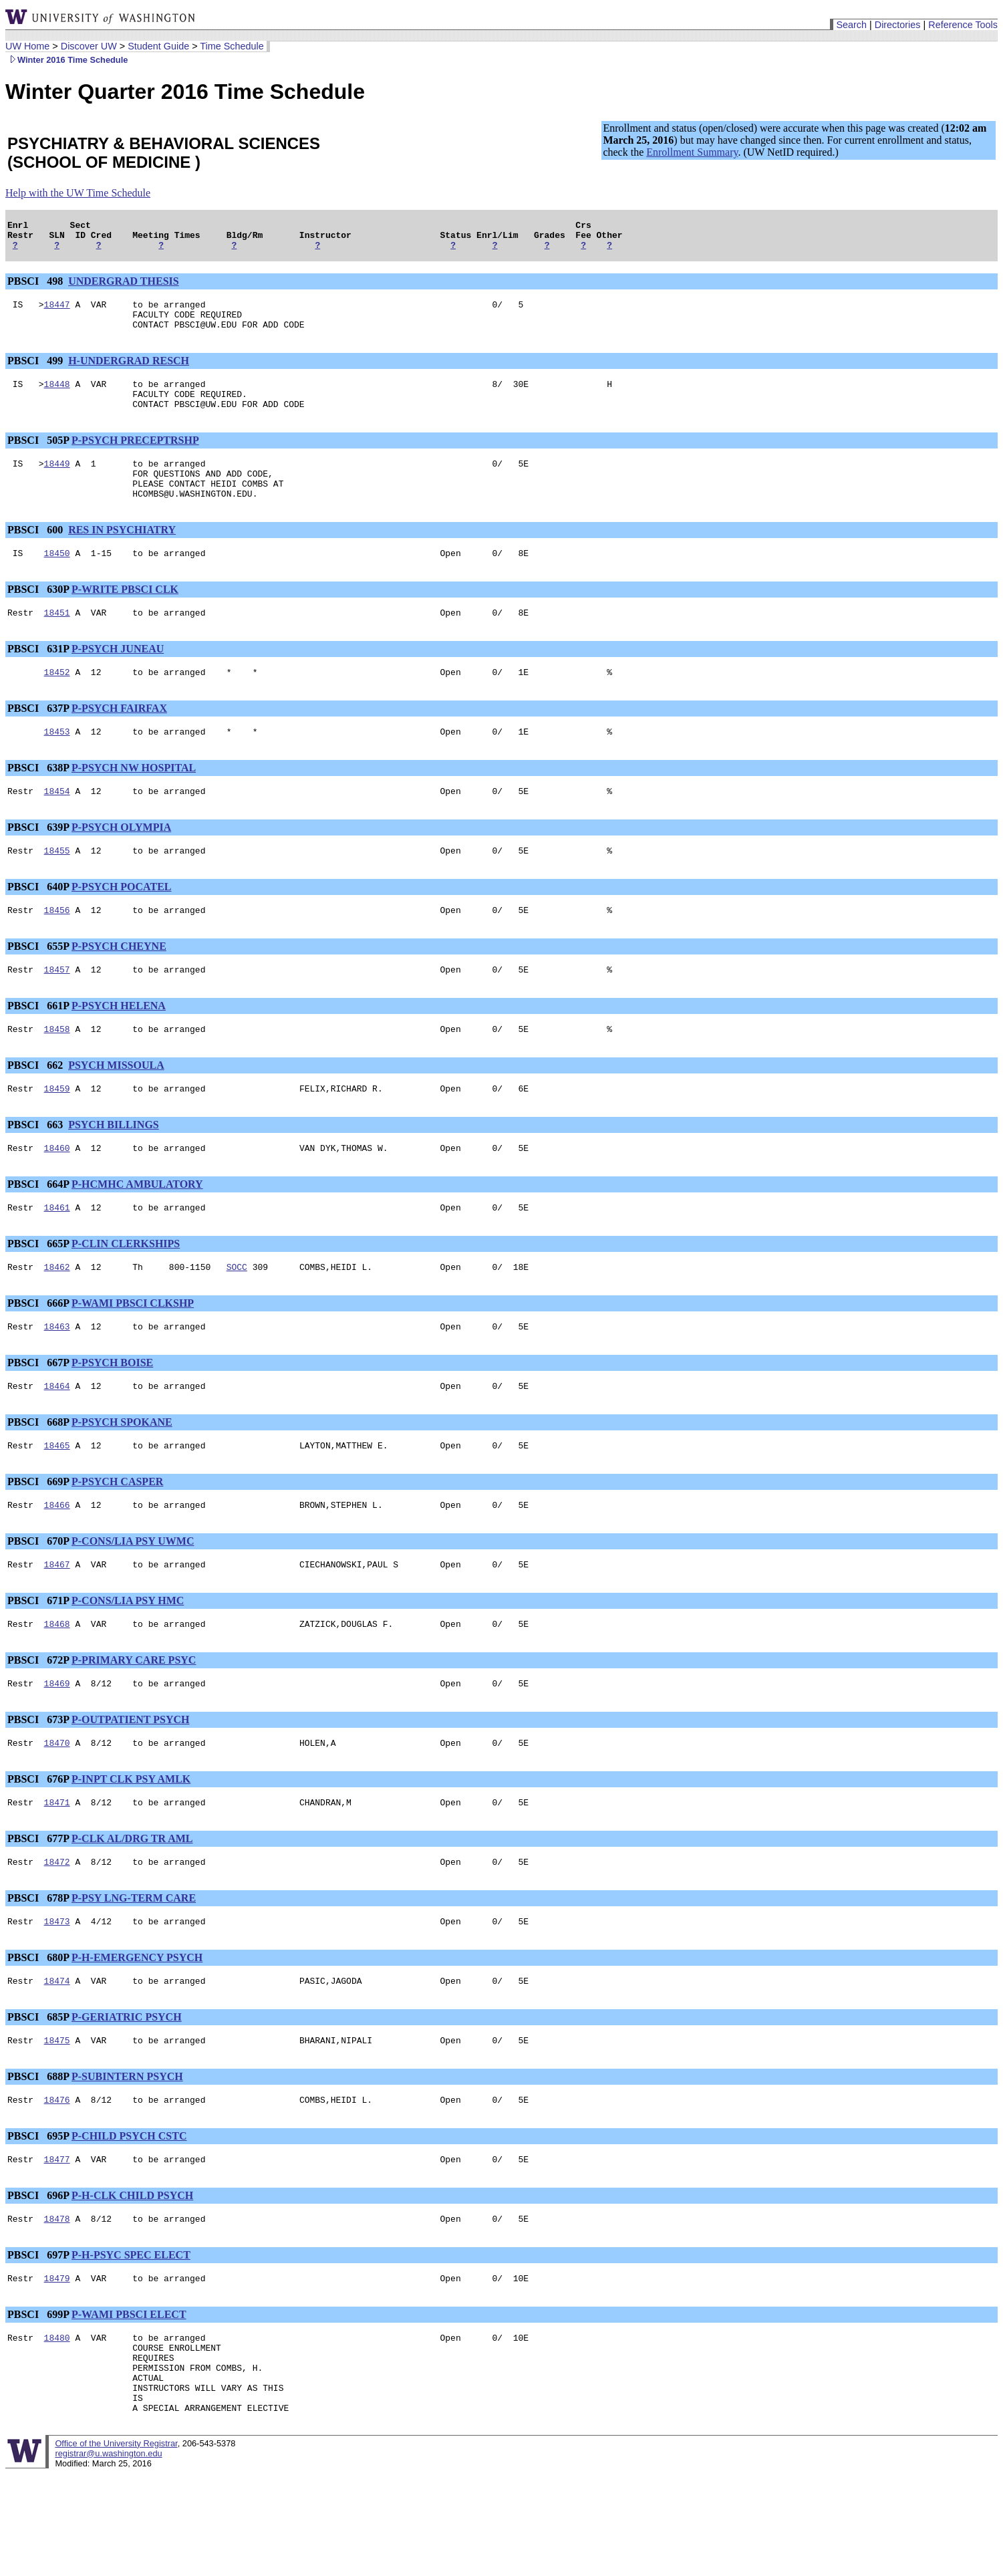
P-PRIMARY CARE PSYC (133, 1724)
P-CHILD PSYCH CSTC (128, 2216)
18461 (57, 1257)
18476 (57, 2180)
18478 (57, 2303)
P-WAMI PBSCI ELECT (128, 2400)
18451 (57, 642)
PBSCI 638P (38, 801)
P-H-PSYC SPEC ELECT (130, 2339)
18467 (57, 1626)
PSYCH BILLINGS (113, 1170)
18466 (57, 1565)
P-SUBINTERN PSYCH (127, 2154)
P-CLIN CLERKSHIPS (125, 1293)
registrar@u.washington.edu (108, 2556)
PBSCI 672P (38, 1724)
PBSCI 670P (38, 1601)
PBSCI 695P (38, 2216)
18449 (57, 483)
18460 (57, 1196)
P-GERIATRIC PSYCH (126, 2093)
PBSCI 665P (38, 1293)
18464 (57, 1442)
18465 (57, 1503)
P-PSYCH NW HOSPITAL (133, 801)
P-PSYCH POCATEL (121, 924)
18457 (57, 1011)
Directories (898, 24)
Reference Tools (963, 24)
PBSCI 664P (38, 1232)
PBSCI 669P (38, 1539)
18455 (57, 888)
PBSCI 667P (38, 1416)
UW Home (27, 46)
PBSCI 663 (36, 1170)
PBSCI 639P (38, 863)
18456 (57, 950)
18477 (57, 2241)
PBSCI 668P (38, 1478)
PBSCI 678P (38, 1970)
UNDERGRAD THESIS (123, 287)
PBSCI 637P (38, 740)
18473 (57, 1995)
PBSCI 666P (38, 1355)
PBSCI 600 (36, 555)
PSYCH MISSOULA (116, 1109)
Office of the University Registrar (116, 2546)
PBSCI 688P (38, 2154)
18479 (57, 2364)
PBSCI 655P (38, 986)
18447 (57, 312)
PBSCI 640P (38, 924)
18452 (57, 704)
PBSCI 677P (38, 1908)
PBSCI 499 (36, 372)
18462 (57, 1319)
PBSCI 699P (38, 2400)
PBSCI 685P (38, 2093)
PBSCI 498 (36, 287)
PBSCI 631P (38, 678)
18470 (57, 1811)
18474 (57, 2057)
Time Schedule (231, 46)
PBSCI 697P (38, 2339)
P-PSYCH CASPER (117, 1539)
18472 (57, 1934)
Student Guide (158, 46)
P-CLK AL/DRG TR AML (132, 1908)
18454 (57, 827)
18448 (57, 398)
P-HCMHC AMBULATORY (137, 1232)
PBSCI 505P (38, 458)
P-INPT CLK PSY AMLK (130, 1847)
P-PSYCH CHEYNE (118, 986)
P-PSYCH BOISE (112, 1416)
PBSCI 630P (38, 617)
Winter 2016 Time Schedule (66, 60)
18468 (57, 1688)
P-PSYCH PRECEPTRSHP (135, 458)
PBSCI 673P (38, 1785)
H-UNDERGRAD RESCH (128, 372)
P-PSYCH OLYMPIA (121, 863)
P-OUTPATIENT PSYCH (130, 1785)
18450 (57, 581)
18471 (57, 1872)
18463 (57, 1380)
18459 (57, 1134)
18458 (57, 1073)
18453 (57, 765)
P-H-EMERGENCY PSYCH (136, 2031)
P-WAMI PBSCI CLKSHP (132, 1355)
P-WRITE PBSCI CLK (124, 617)
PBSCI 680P (38, 2031)
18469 (57, 1749)
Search (851, 24)
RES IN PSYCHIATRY (122, 555)
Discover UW (89, 46)
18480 (57, 2426)
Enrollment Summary (692, 152)
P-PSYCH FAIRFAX (119, 740)
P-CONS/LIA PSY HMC (127, 1662)
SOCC (237, 1319)
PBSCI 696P (38, 2277)
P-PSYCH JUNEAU (117, 678)
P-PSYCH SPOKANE (121, 1478)
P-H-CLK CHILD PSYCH (132, 2277)
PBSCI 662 (36, 1109)
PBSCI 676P (38, 1847)
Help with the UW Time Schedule (77, 193)
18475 (57, 2118)
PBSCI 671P (38, 1662)
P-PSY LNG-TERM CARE (133, 1970)
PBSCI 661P (38, 1047)
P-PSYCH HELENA (118, 1047)
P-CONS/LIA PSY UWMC (132, 1601)
